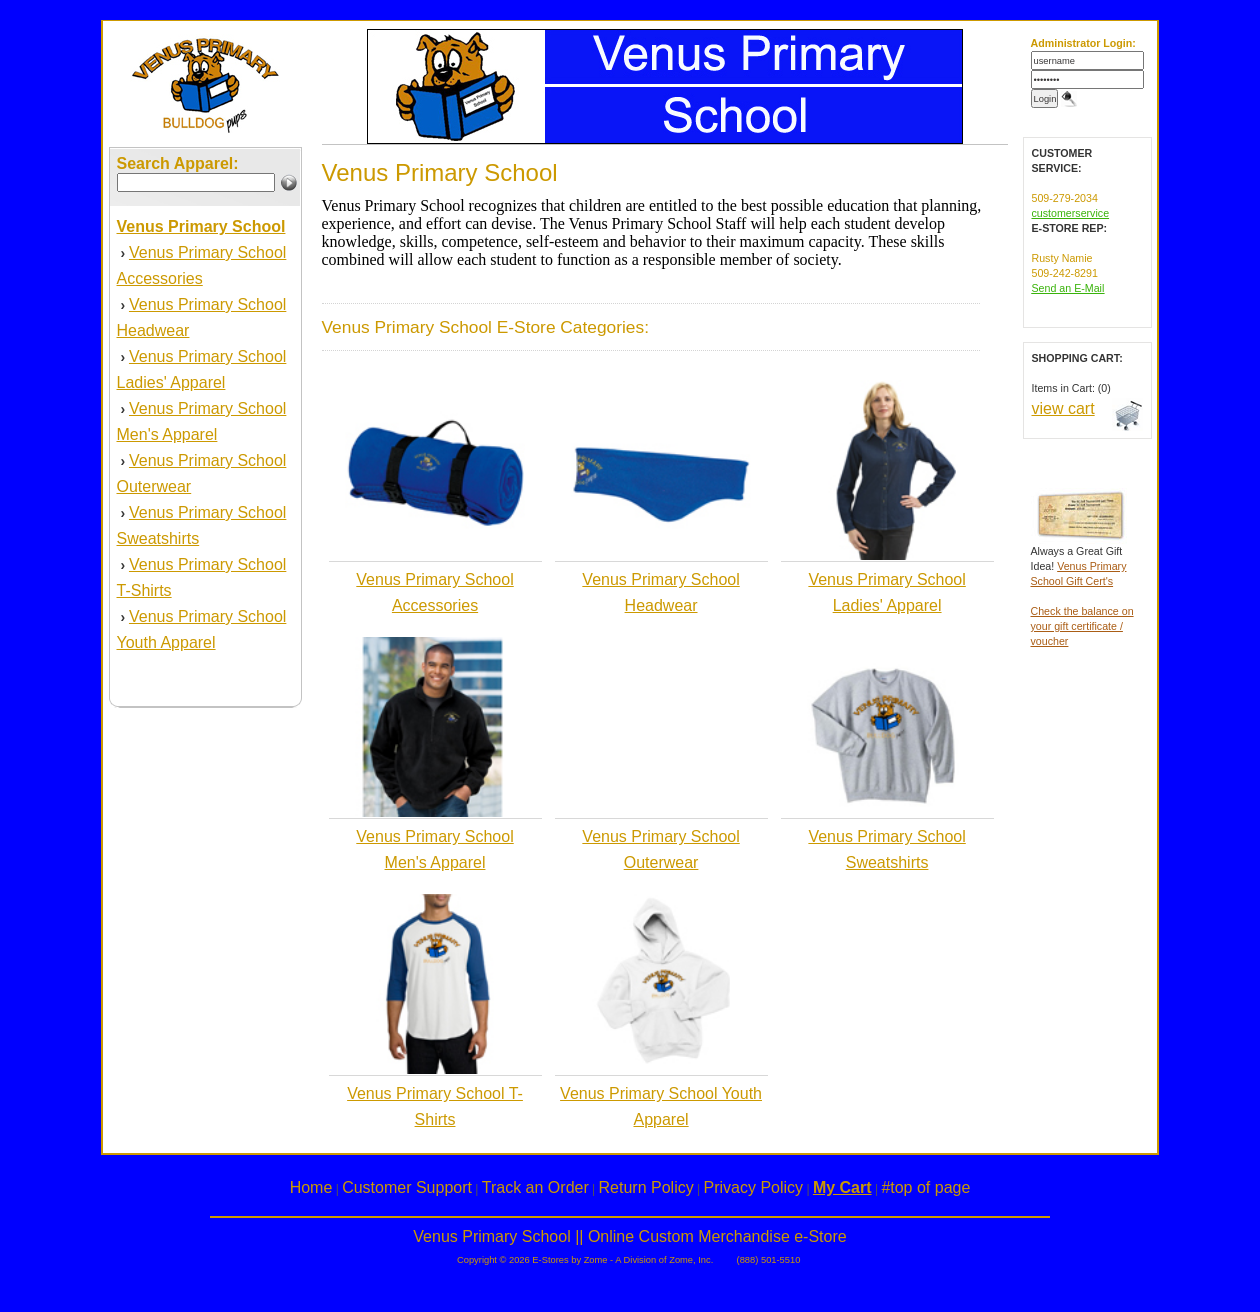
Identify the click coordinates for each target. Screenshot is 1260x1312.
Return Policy (646, 1187)
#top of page (925, 1187)
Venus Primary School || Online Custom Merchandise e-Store (629, 1236)
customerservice (1071, 213)
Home (311, 1187)
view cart (1063, 408)
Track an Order (535, 1187)
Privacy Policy (754, 1187)
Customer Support (407, 1187)
